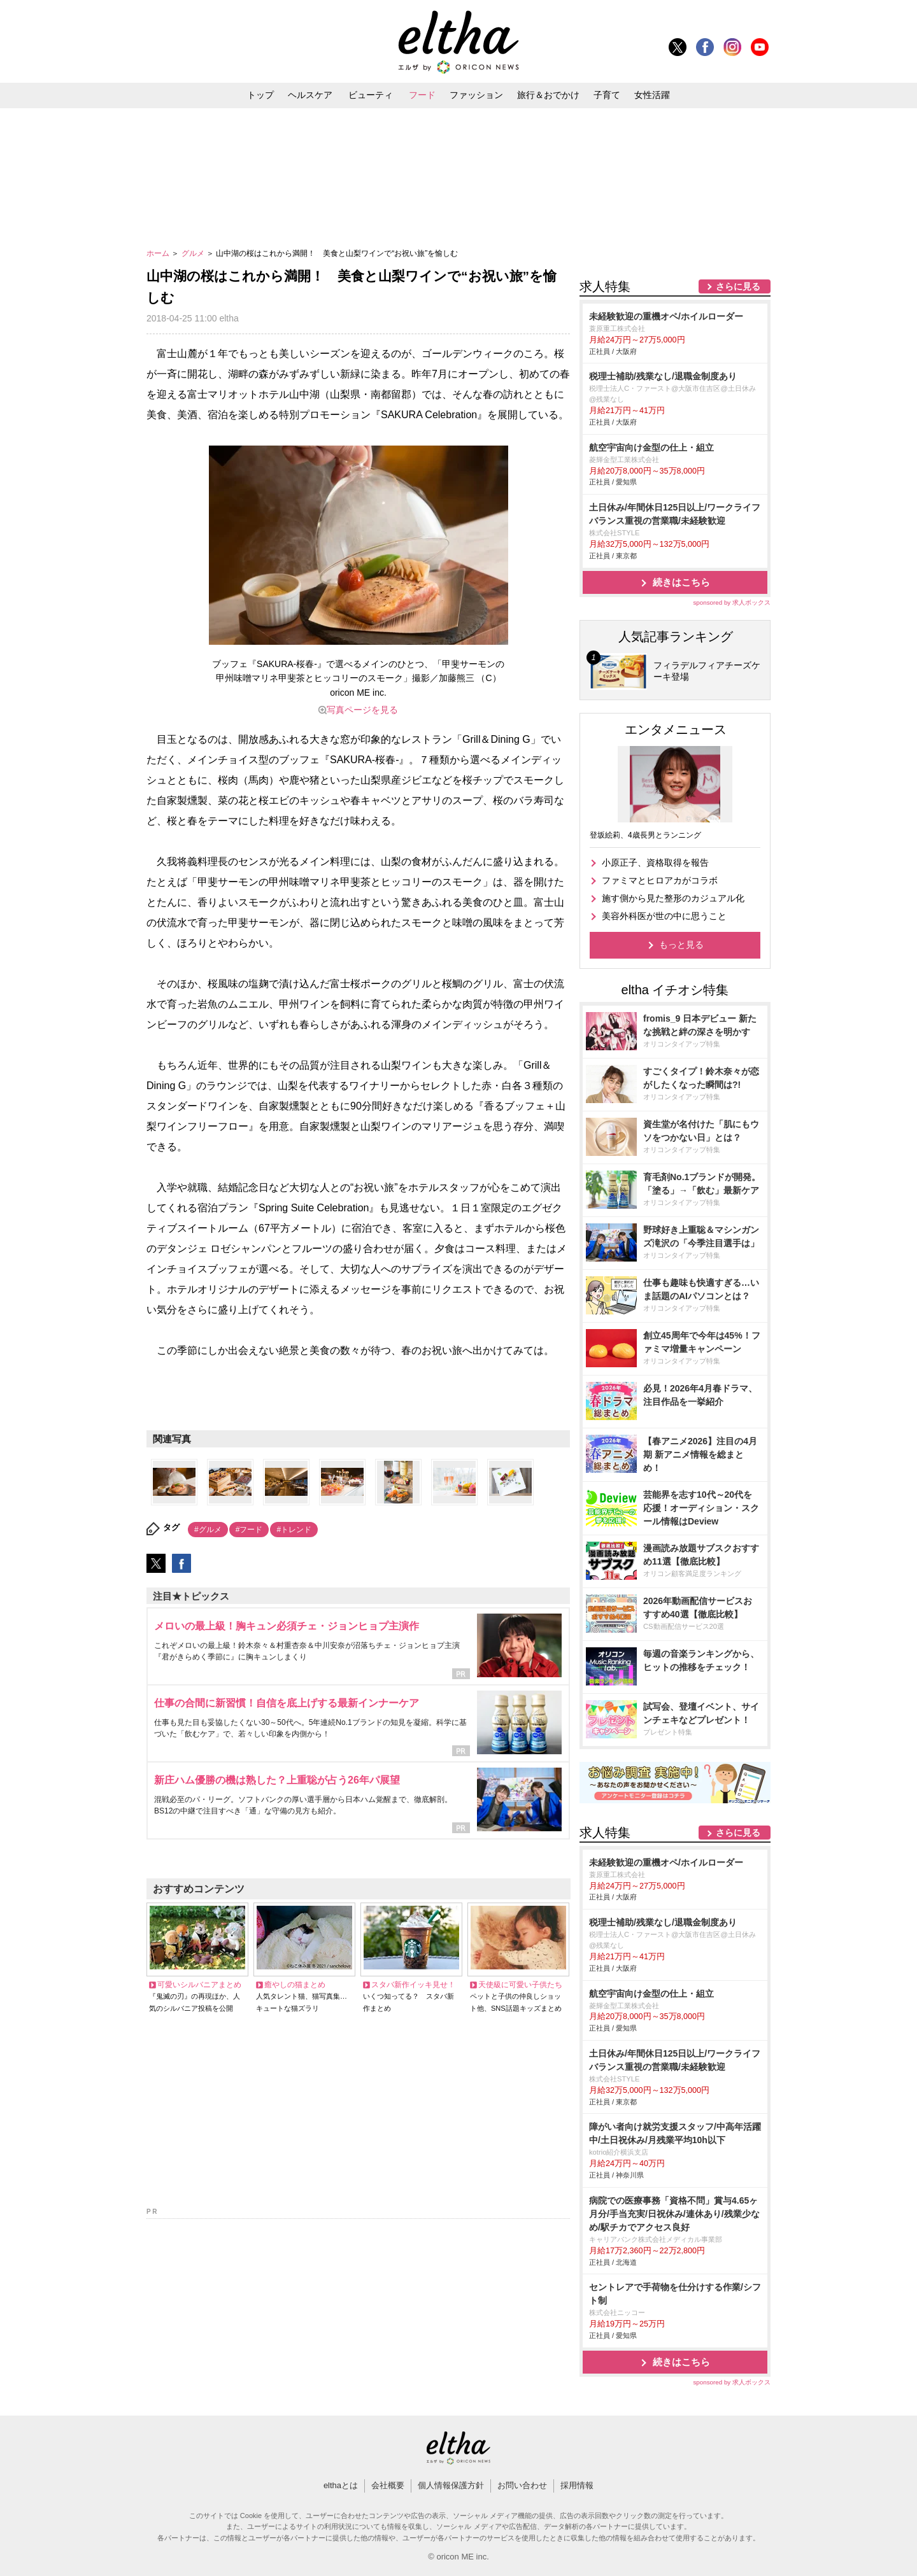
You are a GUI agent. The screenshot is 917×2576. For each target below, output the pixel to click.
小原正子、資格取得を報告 (655, 862)
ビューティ (370, 95)
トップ (260, 95)
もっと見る (681, 945)
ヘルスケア (310, 95)
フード (422, 95)
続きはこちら (681, 582)
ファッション (476, 95)
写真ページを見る (362, 710)
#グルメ (208, 1529)
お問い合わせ (522, 2485)
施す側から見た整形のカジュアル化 (673, 898)
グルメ (193, 253)
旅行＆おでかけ (548, 95)
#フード (249, 1529)
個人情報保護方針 (451, 2485)
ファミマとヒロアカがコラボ (660, 880)
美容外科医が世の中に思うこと (664, 916)
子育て (607, 95)
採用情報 (577, 2485)
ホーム (158, 253)
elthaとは (340, 2485)
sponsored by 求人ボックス (732, 602)
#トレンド (293, 1529)
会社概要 (387, 2485)
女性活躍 (652, 95)
